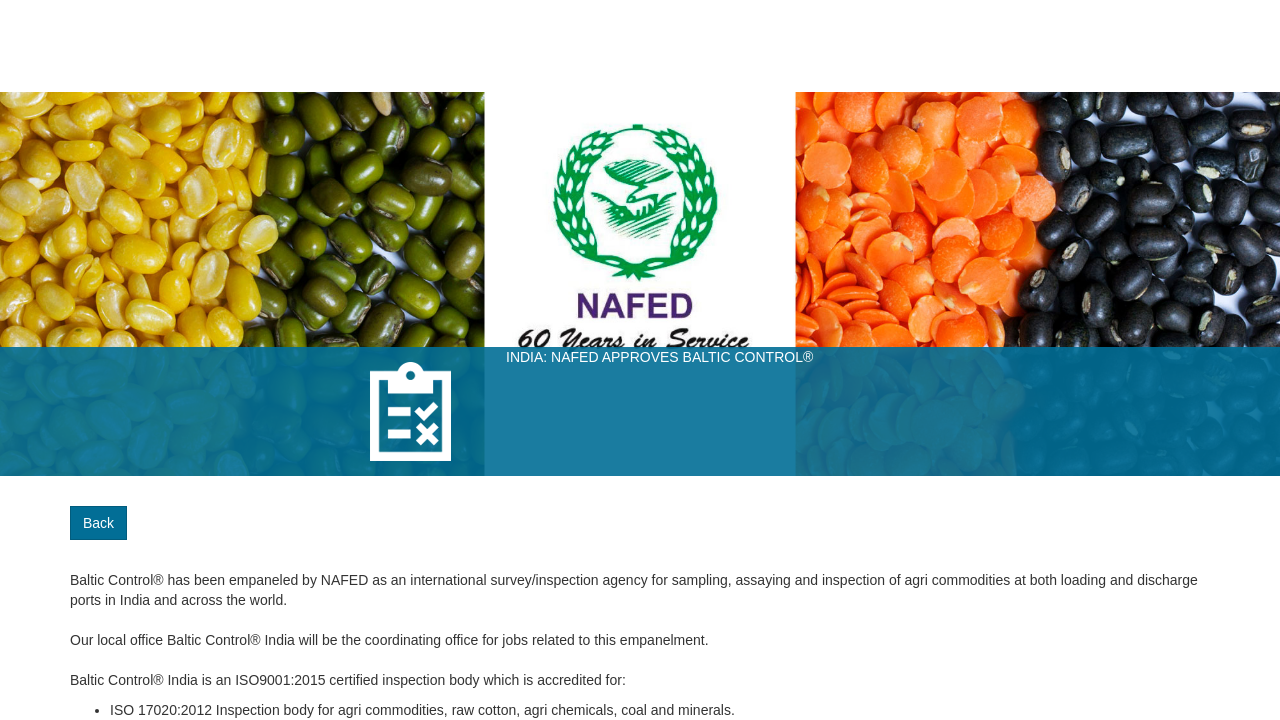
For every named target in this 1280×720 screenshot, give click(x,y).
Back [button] (98, 523)
